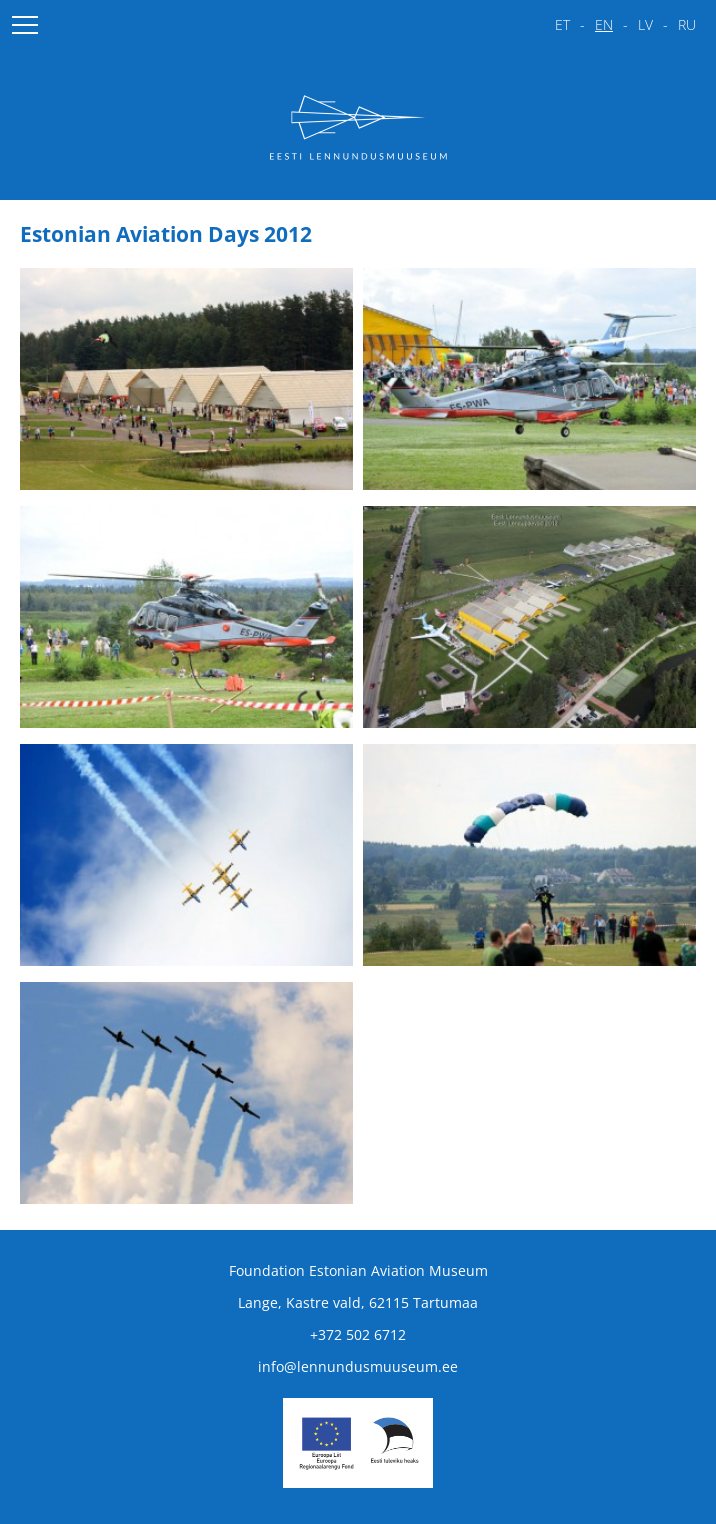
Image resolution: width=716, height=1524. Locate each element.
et (562, 24)
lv (645, 24)
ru (687, 24)
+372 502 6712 (358, 1334)
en (604, 24)
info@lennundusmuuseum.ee (358, 1366)
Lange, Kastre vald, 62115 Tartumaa (358, 1302)
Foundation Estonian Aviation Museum (358, 1270)
